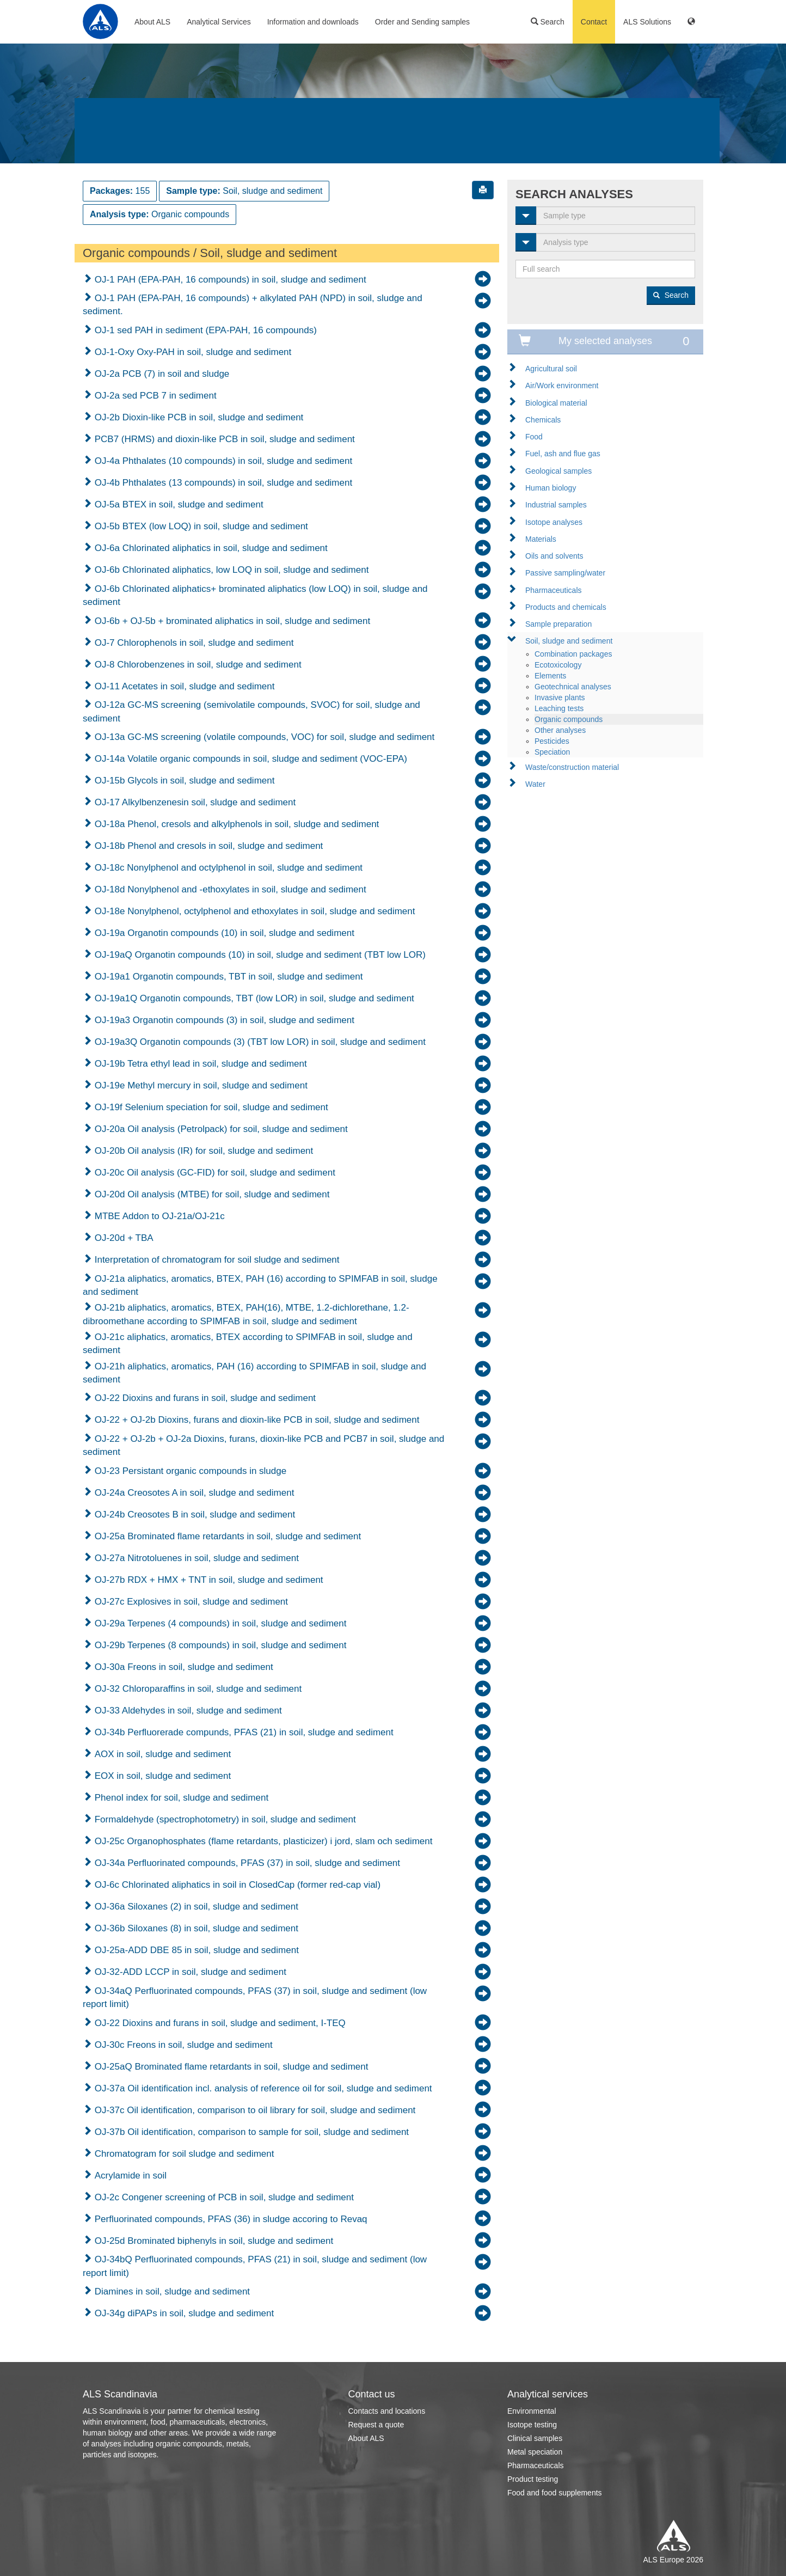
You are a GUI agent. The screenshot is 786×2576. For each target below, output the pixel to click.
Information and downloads (313, 21)
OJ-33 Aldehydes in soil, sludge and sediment (187, 1710)
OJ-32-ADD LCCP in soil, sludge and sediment (189, 1972)
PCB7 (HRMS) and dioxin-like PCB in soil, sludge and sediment (223, 439)
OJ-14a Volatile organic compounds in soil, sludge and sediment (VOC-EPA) (249, 759)
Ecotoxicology (558, 664)
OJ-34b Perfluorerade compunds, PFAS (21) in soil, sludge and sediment (243, 1732)
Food (534, 436)
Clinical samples (534, 2438)
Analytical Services (219, 21)
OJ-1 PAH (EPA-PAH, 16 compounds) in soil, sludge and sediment (229, 279)
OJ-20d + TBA (122, 1238)
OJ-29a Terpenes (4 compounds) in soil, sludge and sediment (219, 1623)
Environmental (531, 2411)
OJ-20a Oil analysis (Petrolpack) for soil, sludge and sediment (220, 1129)
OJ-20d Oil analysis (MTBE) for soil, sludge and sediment (211, 1194)
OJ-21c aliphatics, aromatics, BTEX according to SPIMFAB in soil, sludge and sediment (248, 1343)
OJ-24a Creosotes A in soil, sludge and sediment (193, 1493)
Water (535, 784)
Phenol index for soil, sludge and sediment (180, 1797)
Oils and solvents (554, 556)
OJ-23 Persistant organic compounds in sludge (189, 1471)
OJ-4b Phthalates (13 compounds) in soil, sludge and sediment (222, 483)
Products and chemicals (565, 607)
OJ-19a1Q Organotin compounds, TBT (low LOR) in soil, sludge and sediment (253, 998)
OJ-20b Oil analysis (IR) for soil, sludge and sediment (202, 1151)
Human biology (550, 488)
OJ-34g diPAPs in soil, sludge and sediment (183, 2313)
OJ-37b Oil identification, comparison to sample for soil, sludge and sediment (250, 2132)
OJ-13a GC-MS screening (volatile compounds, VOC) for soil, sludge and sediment (263, 737)
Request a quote (376, 2424)
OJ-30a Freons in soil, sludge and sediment (182, 1667)
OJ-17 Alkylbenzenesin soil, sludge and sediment (194, 802)
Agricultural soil (551, 368)
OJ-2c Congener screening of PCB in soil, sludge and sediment (223, 2197)
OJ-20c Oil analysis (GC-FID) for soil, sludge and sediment (213, 1172)
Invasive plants (560, 697)
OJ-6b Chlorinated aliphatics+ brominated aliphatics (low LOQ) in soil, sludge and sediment (255, 595)
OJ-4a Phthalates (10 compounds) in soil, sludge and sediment (222, 461)
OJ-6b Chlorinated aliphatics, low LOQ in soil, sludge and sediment (230, 570)
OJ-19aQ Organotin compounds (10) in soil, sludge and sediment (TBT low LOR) (259, 955)
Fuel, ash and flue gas (562, 453)
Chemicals (543, 419)
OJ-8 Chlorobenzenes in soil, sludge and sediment (197, 664)
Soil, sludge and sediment (568, 641)
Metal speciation (534, 2451)
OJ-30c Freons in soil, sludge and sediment (182, 2045)
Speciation (552, 752)
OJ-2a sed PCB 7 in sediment (154, 395)
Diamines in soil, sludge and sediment (171, 2291)
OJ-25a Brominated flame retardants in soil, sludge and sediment (226, 1536)
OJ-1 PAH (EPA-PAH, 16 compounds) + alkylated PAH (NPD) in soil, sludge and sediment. (252, 304)
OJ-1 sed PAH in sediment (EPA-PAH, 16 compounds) (204, 330)
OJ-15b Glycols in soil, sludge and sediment (183, 780)
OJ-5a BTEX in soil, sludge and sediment (177, 504)
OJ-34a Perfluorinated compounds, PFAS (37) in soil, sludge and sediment (246, 1863)
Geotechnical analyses (573, 686)
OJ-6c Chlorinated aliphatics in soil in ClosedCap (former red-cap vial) (236, 1885)
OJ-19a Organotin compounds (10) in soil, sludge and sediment (223, 933)
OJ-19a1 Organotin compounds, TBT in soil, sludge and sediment (227, 976)
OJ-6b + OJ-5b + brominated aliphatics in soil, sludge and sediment (231, 621)
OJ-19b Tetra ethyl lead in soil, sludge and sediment (199, 1063)
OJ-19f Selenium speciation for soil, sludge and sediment (210, 1107)
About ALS (152, 21)
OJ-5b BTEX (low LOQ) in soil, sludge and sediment (200, 526)
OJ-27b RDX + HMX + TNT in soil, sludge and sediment (207, 1580)
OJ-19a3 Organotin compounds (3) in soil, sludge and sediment (223, 1020)
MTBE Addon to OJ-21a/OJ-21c (158, 1216)
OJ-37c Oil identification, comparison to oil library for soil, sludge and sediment (253, 2110)
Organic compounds (569, 719)
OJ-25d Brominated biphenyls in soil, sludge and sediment (212, 2241)
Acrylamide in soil (129, 2175)
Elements (550, 675)
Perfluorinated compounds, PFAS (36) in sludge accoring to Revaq (229, 2219)
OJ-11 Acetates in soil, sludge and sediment (183, 686)
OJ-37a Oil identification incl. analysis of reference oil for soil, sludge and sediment (262, 2088)
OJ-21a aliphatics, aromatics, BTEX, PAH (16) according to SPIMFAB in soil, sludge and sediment (260, 1285)
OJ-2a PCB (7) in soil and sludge (160, 374)
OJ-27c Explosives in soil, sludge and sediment (190, 1601)
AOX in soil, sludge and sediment (161, 1754)
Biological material (556, 403)
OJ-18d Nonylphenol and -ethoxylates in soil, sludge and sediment (229, 889)
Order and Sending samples (422, 21)
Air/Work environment (561, 385)
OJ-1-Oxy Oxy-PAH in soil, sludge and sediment (191, 352)
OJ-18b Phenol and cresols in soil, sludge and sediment (207, 846)
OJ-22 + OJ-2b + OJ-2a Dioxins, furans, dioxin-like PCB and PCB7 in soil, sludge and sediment (263, 1445)
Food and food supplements (554, 2492)
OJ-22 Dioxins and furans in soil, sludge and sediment (204, 1398)
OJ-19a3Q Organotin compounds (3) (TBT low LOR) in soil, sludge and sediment (259, 1042)
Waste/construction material (572, 767)
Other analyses (560, 730)
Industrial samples (556, 504)
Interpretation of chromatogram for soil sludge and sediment (216, 1260)
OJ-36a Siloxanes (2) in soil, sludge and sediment (195, 1906)
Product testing (532, 2479)
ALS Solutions (647, 21)
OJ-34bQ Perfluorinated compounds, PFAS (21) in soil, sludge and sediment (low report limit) (255, 2266)
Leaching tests (559, 708)
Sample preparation (558, 624)
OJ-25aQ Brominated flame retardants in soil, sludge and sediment (230, 2066)
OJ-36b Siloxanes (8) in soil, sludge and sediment (195, 1928)
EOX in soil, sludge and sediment (161, 1776)
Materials (540, 539)
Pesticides (552, 741)
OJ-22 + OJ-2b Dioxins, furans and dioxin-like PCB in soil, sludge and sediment (255, 1420)
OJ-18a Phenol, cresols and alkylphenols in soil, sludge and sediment (235, 824)
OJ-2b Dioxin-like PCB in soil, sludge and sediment (197, 417)
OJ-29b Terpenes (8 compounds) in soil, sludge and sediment (219, 1645)
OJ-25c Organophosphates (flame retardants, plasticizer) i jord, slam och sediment (262, 1841)
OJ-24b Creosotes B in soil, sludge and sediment (193, 1514)
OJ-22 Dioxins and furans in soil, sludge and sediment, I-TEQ (219, 2023)
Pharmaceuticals (553, 590)
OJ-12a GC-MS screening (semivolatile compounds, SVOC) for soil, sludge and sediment (251, 711)
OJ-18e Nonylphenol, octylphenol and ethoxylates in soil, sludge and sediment (253, 911)
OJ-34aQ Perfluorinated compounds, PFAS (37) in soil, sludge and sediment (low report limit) (255, 1997)
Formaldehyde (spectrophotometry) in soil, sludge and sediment (224, 1819)
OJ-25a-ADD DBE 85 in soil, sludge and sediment (195, 1950)
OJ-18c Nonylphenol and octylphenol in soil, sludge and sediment (227, 867)
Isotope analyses (553, 522)
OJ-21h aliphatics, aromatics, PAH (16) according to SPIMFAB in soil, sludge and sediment (254, 1373)
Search (547, 21)
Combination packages (573, 654)
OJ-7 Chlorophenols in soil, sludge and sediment (192, 643)
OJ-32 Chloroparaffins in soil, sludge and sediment (197, 1689)
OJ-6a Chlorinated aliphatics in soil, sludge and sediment (210, 548)
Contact (594, 21)
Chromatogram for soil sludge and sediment (183, 2154)
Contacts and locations (387, 2411)
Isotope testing (532, 2424)
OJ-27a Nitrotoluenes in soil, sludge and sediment (195, 1558)
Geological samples (558, 471)
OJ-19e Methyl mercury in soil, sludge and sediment (200, 1085)
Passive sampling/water (565, 572)
